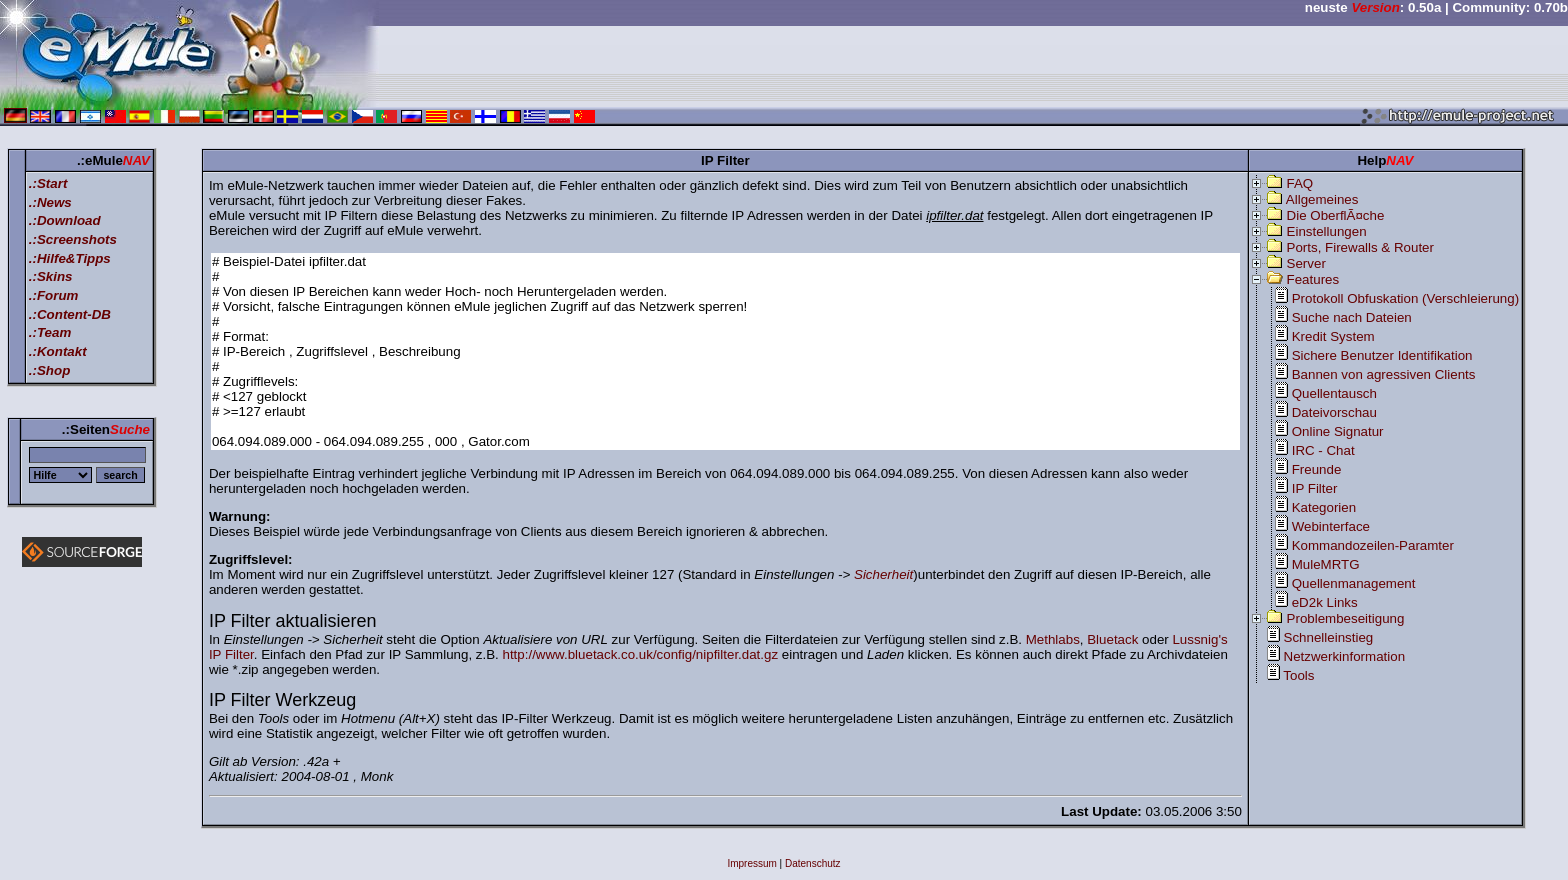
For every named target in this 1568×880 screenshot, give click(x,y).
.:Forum (54, 295)
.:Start (48, 183)
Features (1313, 279)
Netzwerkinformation (1344, 656)
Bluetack (1112, 639)
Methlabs (1053, 639)
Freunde (1317, 469)
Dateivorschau (1334, 412)
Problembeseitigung (1346, 618)
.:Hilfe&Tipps (70, 258)
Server (1306, 263)
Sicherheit (883, 574)
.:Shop (49, 370)
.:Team (50, 332)
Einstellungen (1327, 231)
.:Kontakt (58, 351)
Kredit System (1333, 336)
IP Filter (1315, 488)
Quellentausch (1334, 393)
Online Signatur (1338, 431)
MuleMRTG (1326, 564)
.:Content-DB (70, 314)
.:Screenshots (73, 239)
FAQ (1300, 183)
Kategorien (1324, 507)
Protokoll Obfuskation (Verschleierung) (1405, 298)
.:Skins (51, 276)
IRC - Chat (1323, 450)
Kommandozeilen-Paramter (1373, 545)
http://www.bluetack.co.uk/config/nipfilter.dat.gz (641, 654)
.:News (50, 202)
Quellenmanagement (1354, 583)
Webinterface (1331, 526)
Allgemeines (1322, 199)
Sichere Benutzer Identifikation (1382, 355)
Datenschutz (813, 863)
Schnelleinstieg (1329, 637)
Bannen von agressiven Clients (1384, 374)
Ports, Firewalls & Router (1360, 247)
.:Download (65, 220)
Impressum (751, 863)
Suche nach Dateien (1352, 317)
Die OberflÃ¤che (1336, 215)
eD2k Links (1325, 602)
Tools (1298, 675)
